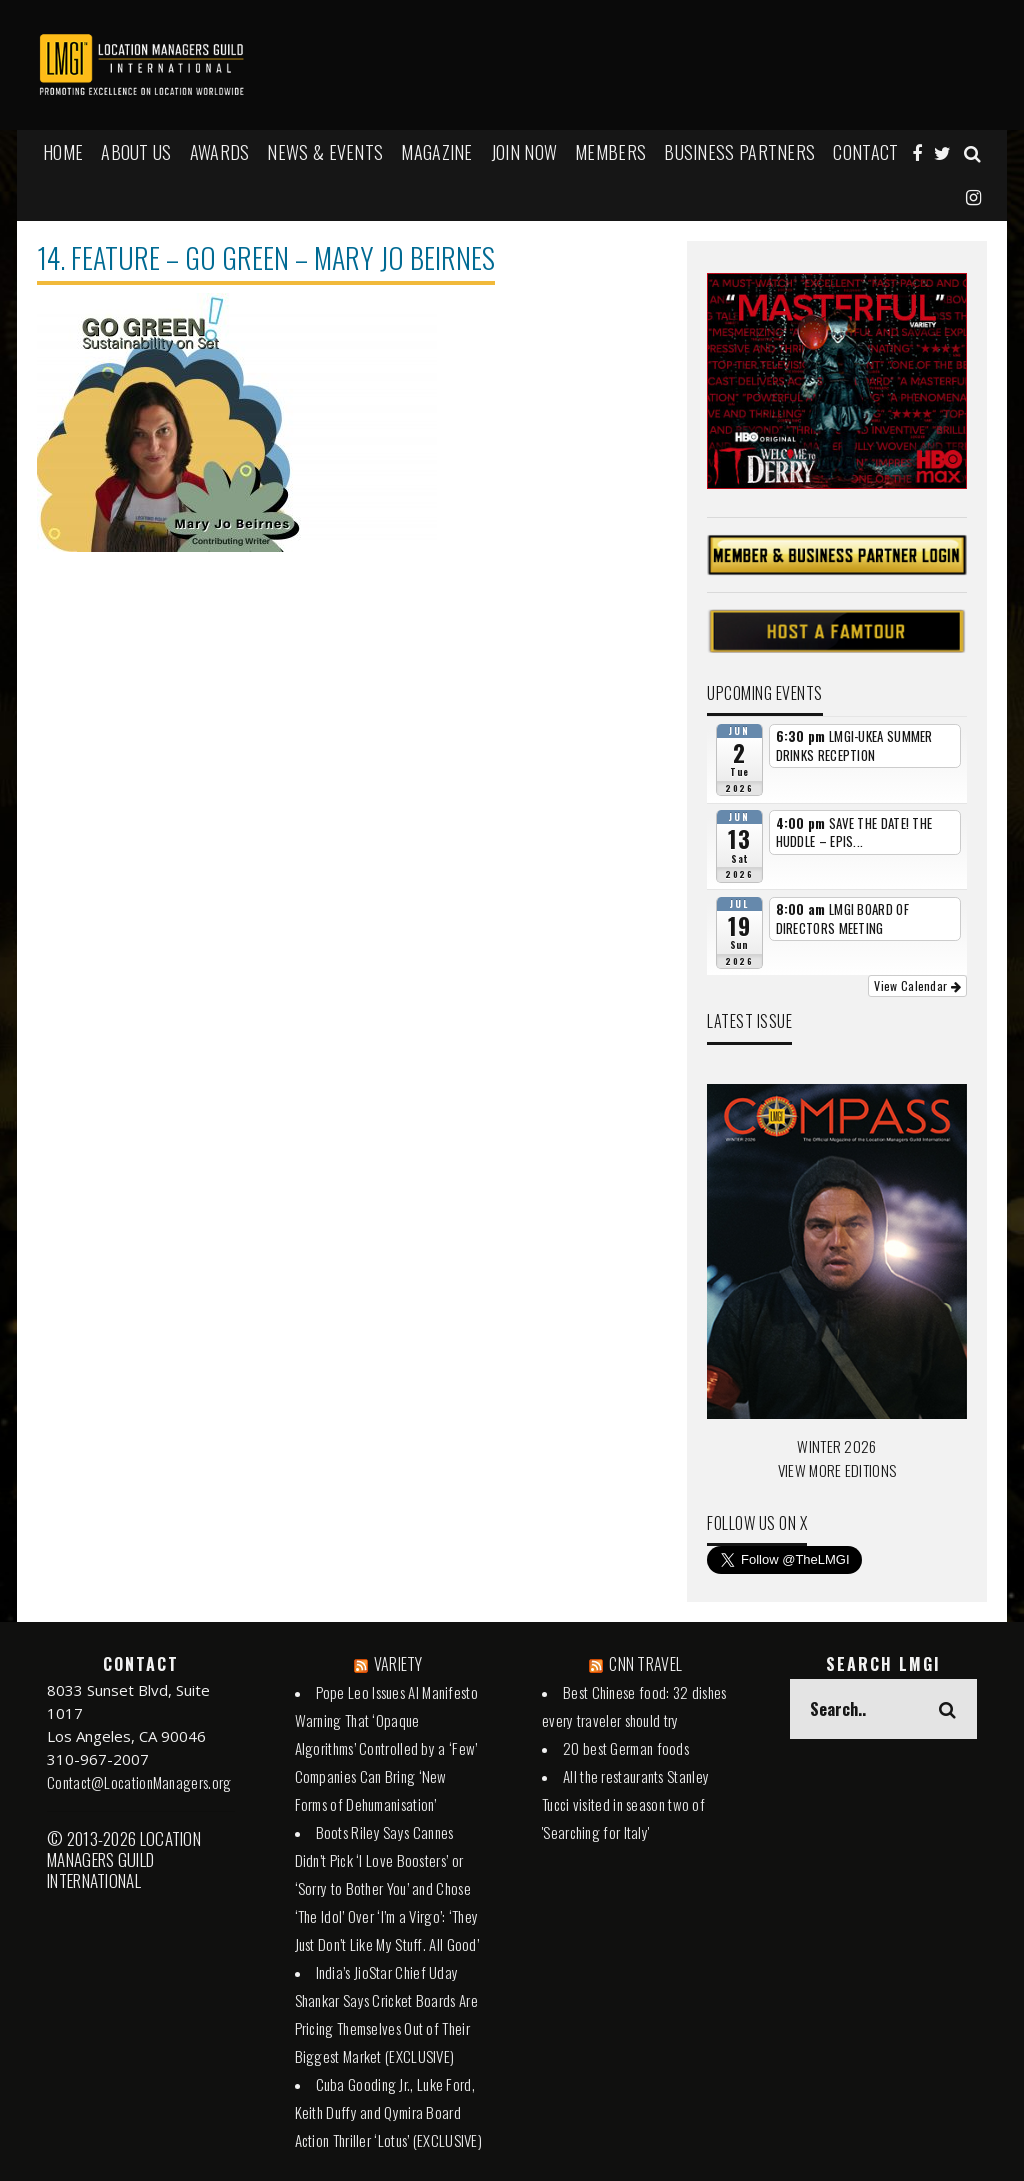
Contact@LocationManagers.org (139, 1782)
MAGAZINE (436, 152)
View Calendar (917, 985)
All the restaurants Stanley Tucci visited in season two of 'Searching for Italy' (625, 1804)
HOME (63, 152)
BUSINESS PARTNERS (739, 152)
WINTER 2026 (836, 1446)
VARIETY (398, 1664)
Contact (865, 152)
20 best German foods (626, 1748)
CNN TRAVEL (645, 1664)
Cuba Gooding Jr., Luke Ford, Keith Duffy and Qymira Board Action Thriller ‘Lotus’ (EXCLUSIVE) (389, 2112)
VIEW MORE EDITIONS (837, 1470)
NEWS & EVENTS (325, 152)
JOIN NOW (524, 152)
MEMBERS (610, 152)
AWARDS (220, 152)
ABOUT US (136, 152)
